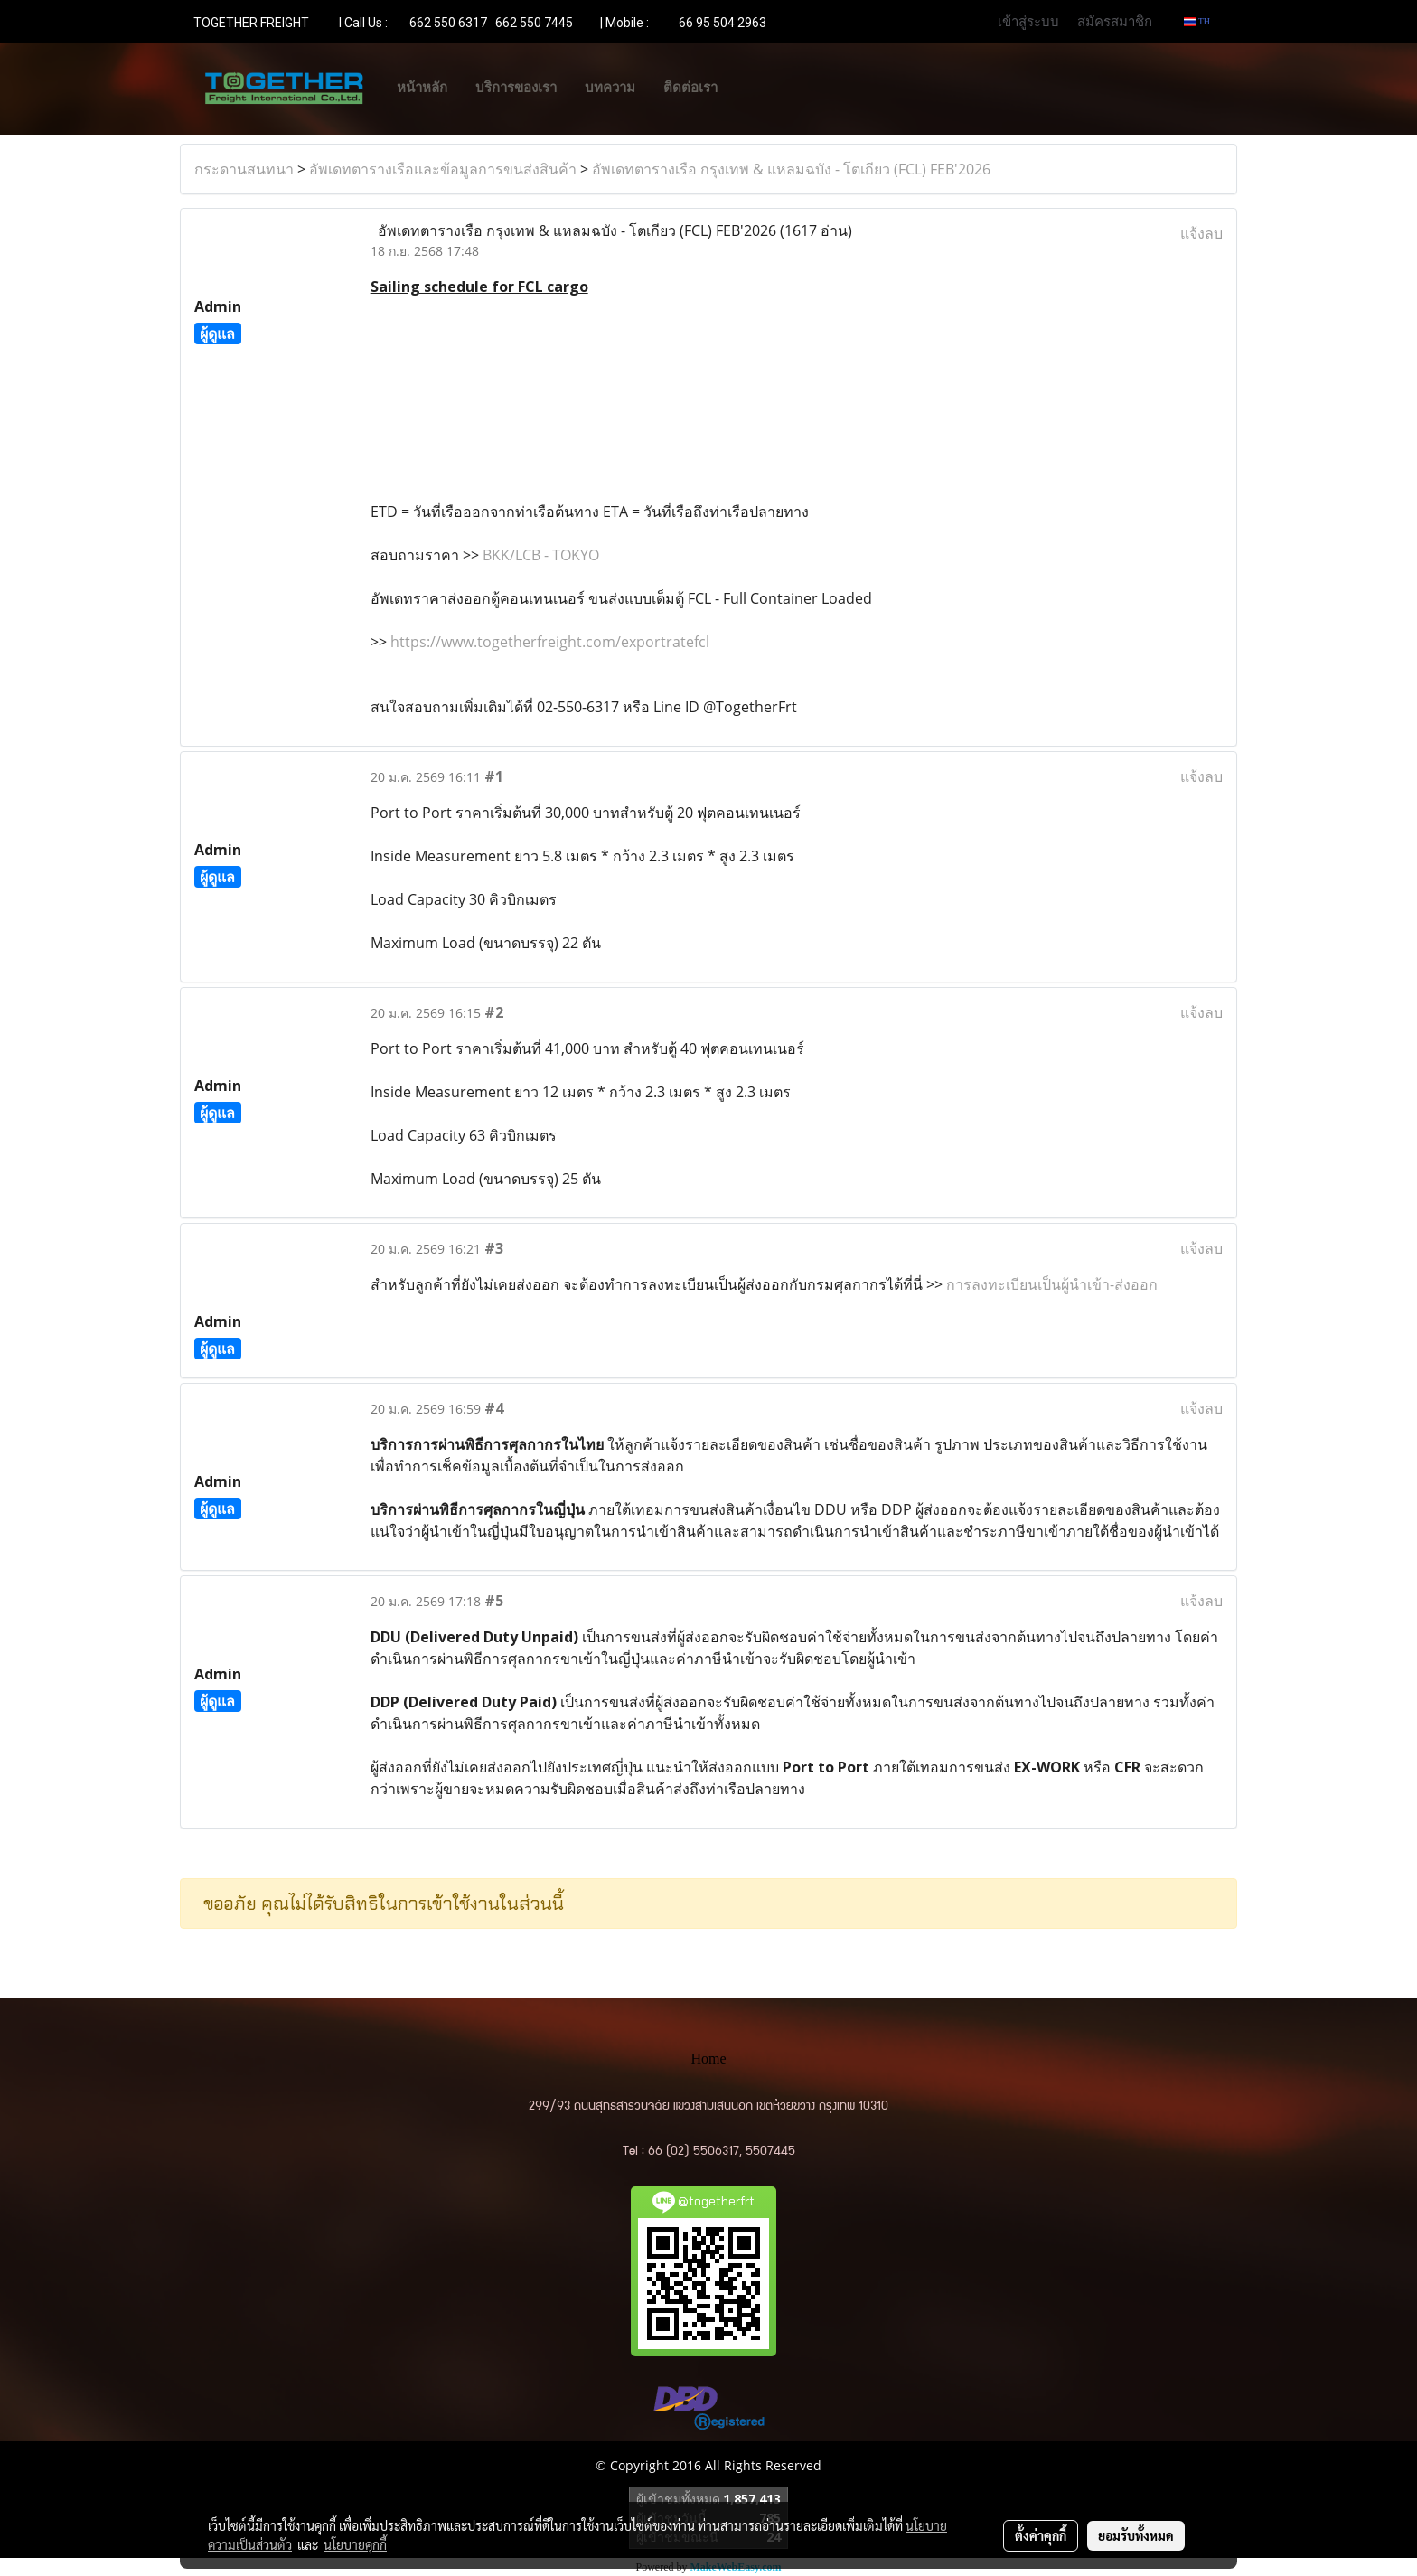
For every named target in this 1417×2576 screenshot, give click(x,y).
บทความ (610, 88)
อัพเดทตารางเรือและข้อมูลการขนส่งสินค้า (443, 169)
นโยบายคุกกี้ (355, 2544)
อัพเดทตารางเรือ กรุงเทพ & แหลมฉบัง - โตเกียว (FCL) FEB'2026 (791, 169)
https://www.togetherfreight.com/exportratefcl (549, 642)
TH (1197, 21)
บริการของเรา (516, 88)
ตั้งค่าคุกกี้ (1040, 2535)
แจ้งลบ (1201, 233)
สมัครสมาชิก (1114, 21)
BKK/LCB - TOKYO (541, 555)
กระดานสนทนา (244, 169)
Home (708, 2058)
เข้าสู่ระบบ (1028, 21)
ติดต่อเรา (690, 88)
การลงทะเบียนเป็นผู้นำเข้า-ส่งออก (1052, 1284)
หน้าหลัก (422, 88)
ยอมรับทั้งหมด (1136, 2535)
